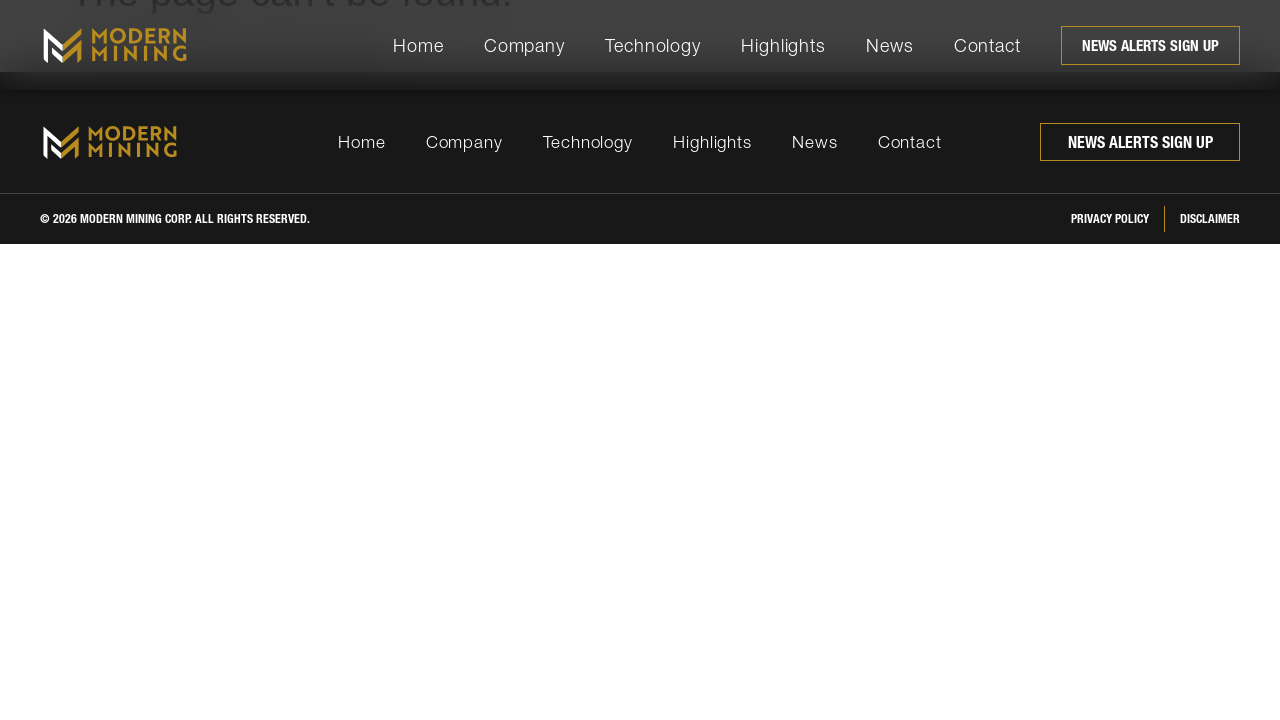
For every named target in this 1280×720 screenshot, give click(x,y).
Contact (987, 45)
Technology (653, 45)
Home (418, 45)
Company (524, 45)
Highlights (783, 45)
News (890, 45)
